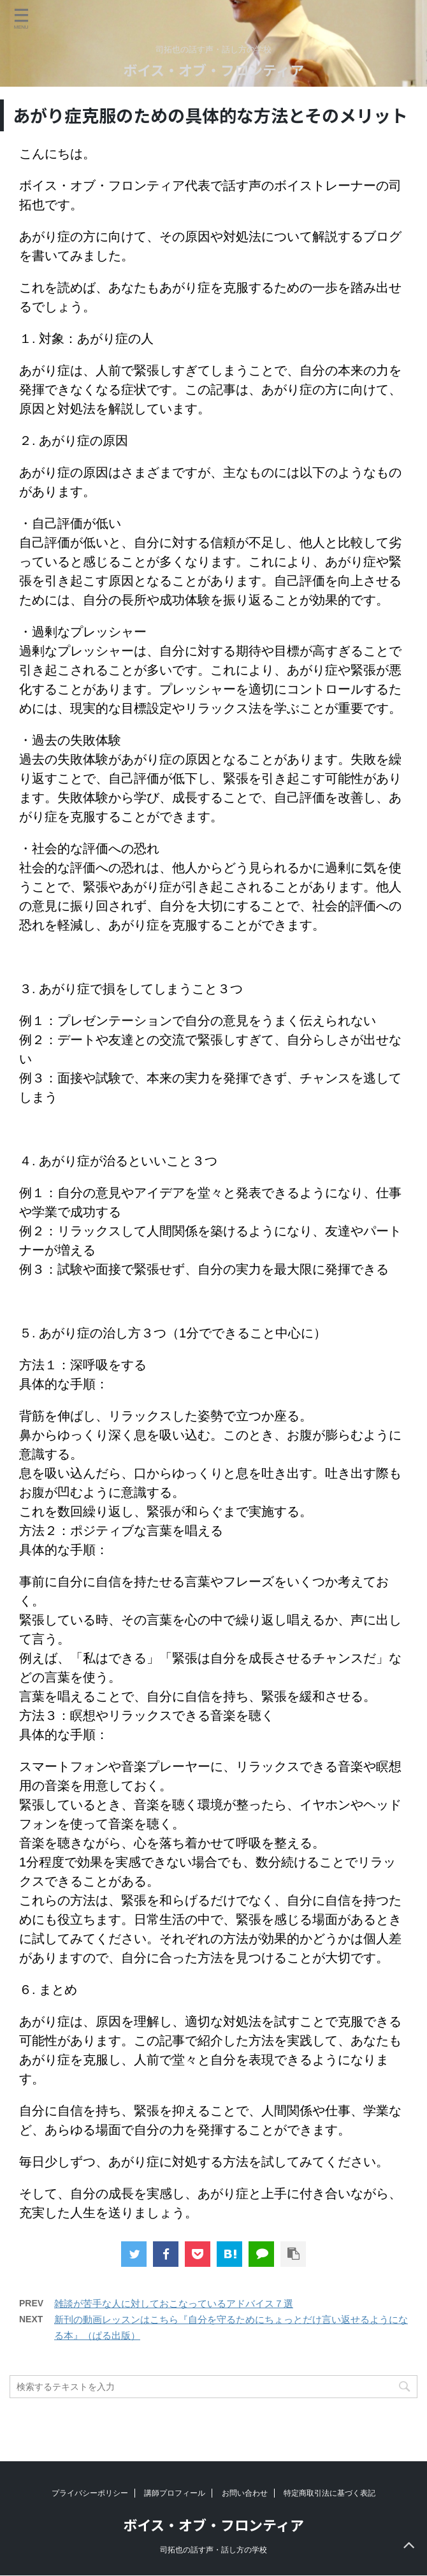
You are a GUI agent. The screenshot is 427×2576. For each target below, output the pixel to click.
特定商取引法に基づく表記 (329, 2493)
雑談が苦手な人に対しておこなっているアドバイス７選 (173, 2303)
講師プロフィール (174, 2493)
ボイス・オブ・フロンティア (213, 69)
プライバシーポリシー (90, 2493)
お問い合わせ (245, 2493)
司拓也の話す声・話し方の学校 (213, 2549)
